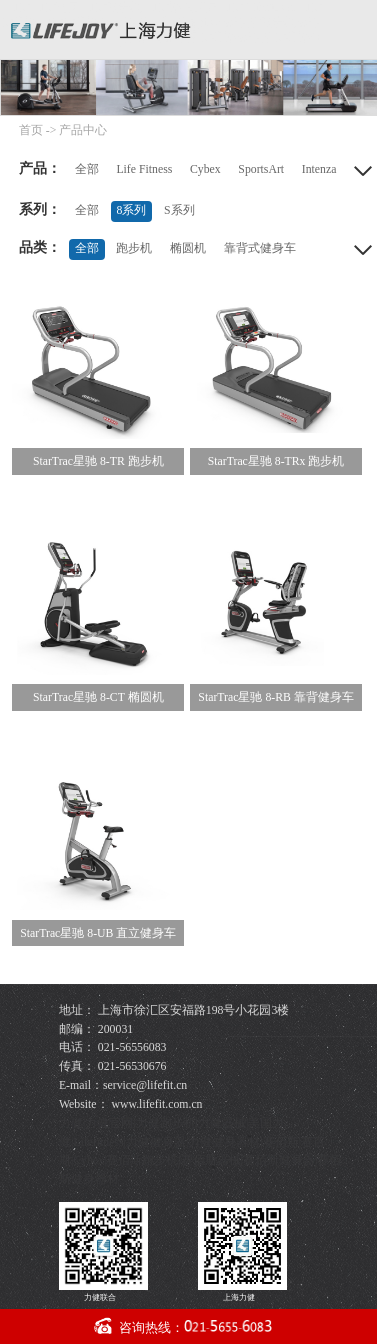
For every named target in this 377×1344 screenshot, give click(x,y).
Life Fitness (144, 169)
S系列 (179, 210)
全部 (87, 169)
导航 (354, 26)
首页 (31, 130)
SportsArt (261, 169)
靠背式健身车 (260, 248)
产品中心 (83, 130)
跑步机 (134, 248)
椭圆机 (188, 248)
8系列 (131, 210)
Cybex (205, 169)
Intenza (319, 169)
